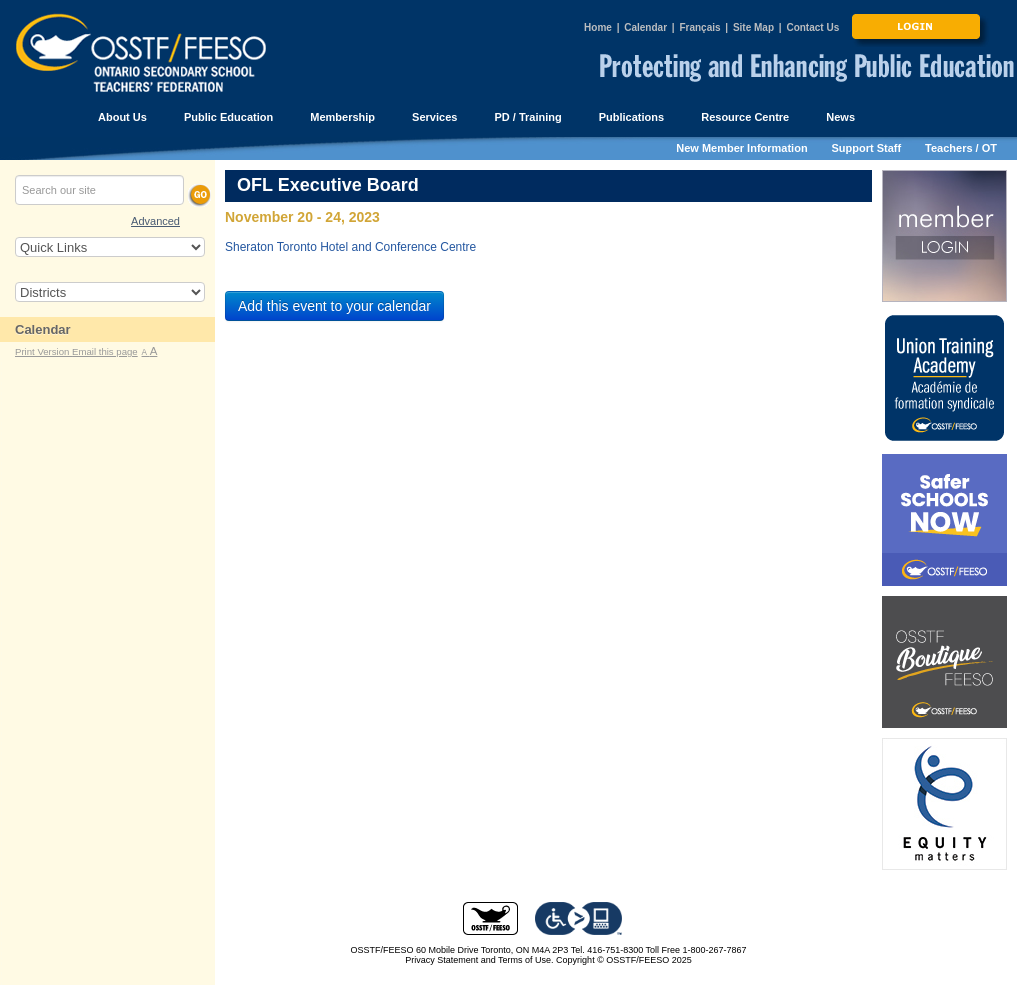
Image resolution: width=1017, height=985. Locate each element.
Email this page (105, 351)
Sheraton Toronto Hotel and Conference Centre (350, 247)
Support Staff (867, 148)
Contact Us (812, 27)
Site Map (753, 27)
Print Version (43, 351)
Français (699, 27)
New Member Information (741, 148)
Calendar (645, 27)
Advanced (155, 221)
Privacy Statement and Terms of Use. (479, 960)
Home (598, 27)
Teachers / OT (961, 148)
